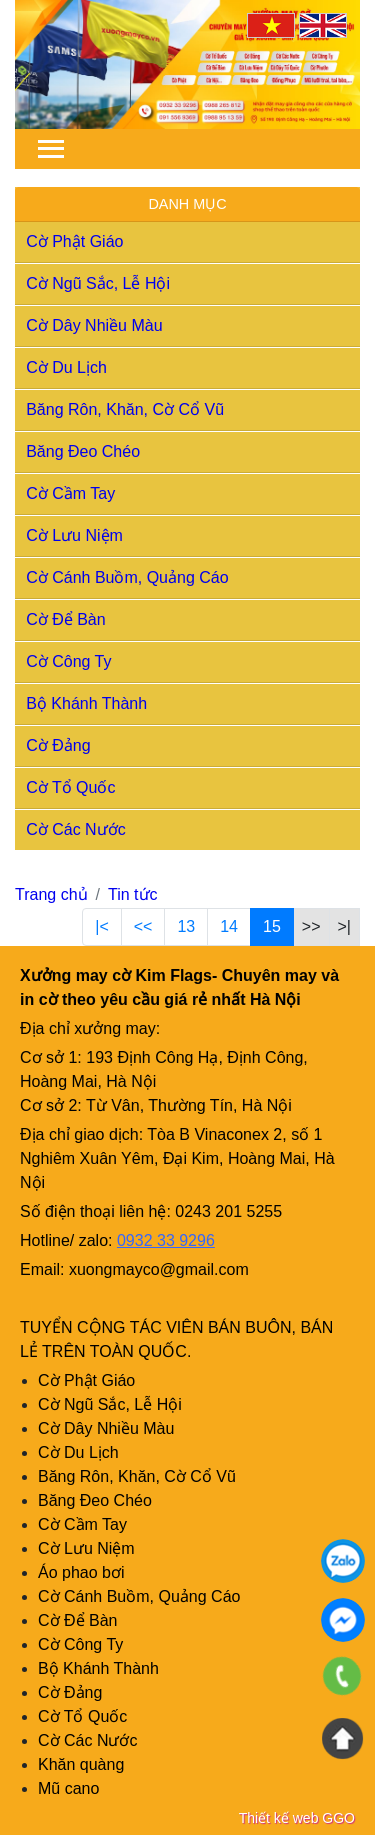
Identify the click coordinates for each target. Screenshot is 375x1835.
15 (272, 926)
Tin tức (133, 894)
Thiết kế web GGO (297, 1818)
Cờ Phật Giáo (74, 241)
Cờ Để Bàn (65, 619)
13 (186, 926)
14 (229, 926)
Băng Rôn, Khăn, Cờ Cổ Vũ (125, 409)
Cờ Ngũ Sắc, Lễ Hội (98, 283)
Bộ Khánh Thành (86, 703)
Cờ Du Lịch (66, 367)
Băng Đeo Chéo (83, 451)
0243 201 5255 (228, 1211)
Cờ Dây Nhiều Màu (94, 325)
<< (143, 926)
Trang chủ (51, 894)
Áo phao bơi (81, 1572)
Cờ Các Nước (75, 829)
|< (102, 926)
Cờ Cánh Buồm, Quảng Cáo (127, 577)
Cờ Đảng (58, 745)
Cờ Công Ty (68, 661)
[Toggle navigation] (51, 149)
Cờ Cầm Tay (70, 493)
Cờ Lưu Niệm (74, 535)
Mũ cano (68, 1788)
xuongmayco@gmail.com (159, 1269)
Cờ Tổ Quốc (70, 787)
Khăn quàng (81, 1764)
